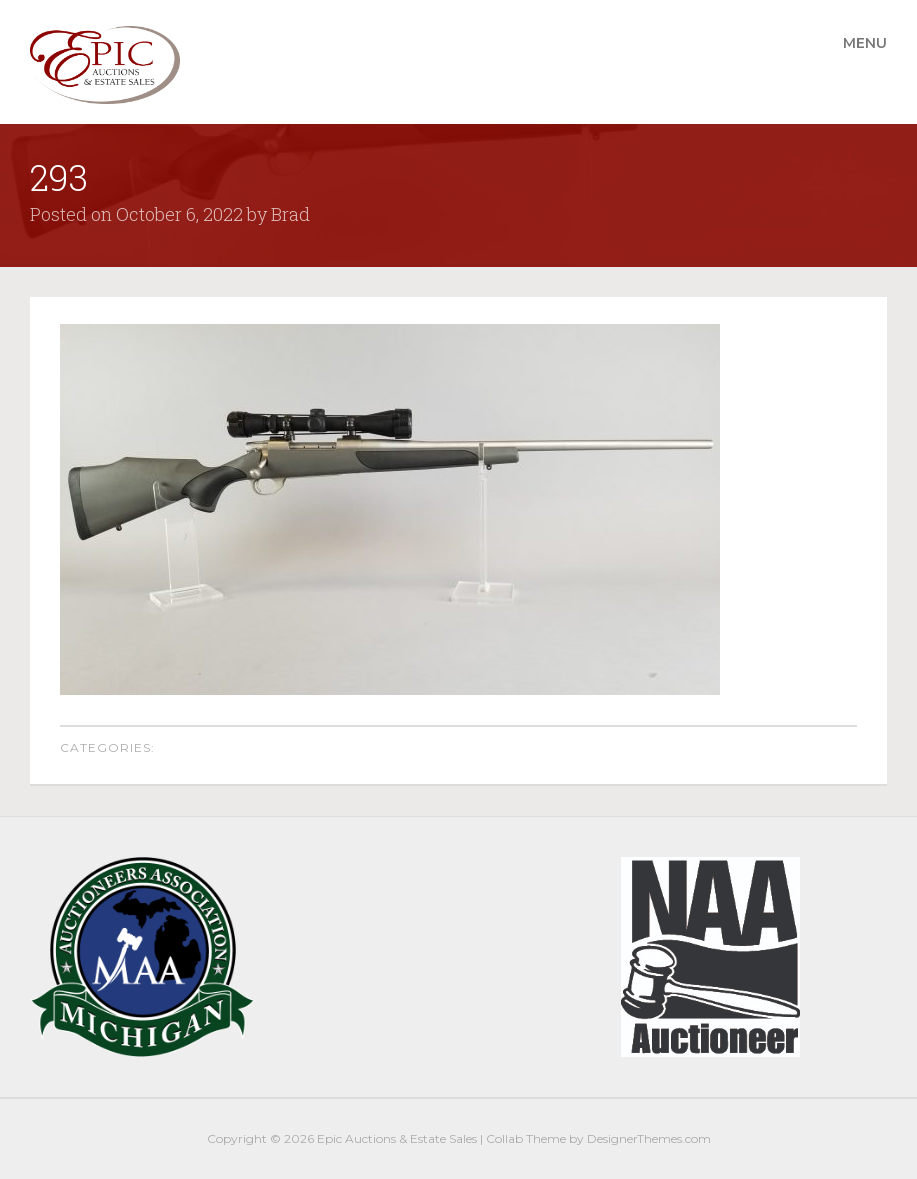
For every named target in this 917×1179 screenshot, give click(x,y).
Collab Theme (526, 1138)
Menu (865, 43)
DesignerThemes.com (649, 1138)
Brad (290, 214)
